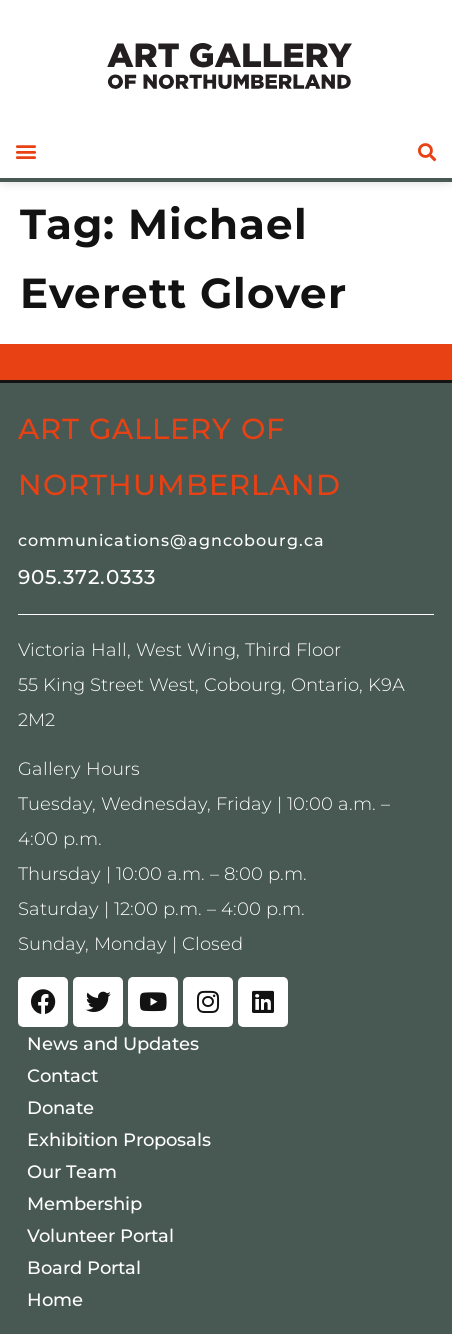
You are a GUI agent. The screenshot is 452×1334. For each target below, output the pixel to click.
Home (55, 1300)
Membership (84, 1204)
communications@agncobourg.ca (171, 540)
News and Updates (113, 1044)
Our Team (72, 1172)
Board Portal (84, 1268)
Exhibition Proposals (119, 1140)
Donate (60, 1108)
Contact (62, 1076)
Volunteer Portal (100, 1236)
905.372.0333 (87, 577)
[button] (25, 151)
